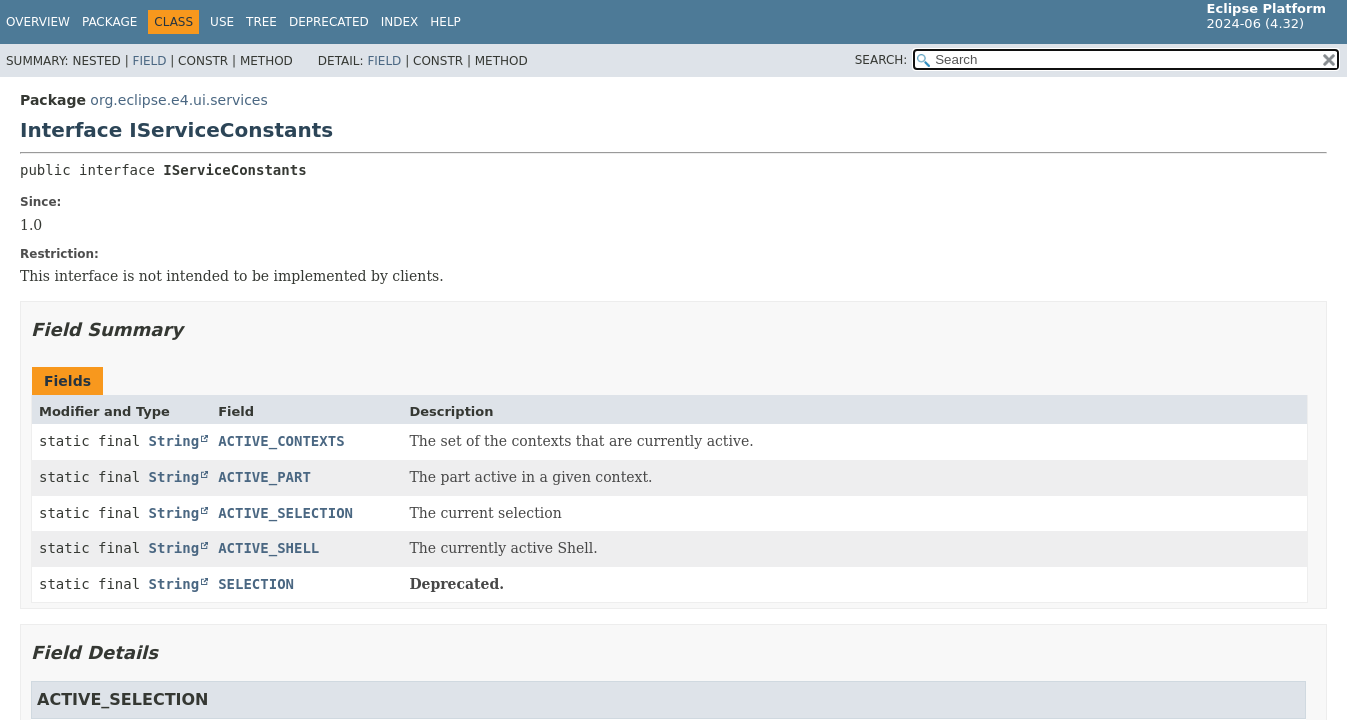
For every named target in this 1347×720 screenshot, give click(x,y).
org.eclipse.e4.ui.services (178, 100)
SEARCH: (881, 60)
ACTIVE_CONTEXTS (281, 441)
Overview (38, 22)
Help (445, 22)
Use (222, 22)
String (174, 441)
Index (400, 22)
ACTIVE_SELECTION (285, 513)
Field (149, 61)
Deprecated (329, 22)
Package (109, 22)
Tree (261, 22)
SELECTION (256, 584)
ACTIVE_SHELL (268, 548)
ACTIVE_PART (264, 477)
